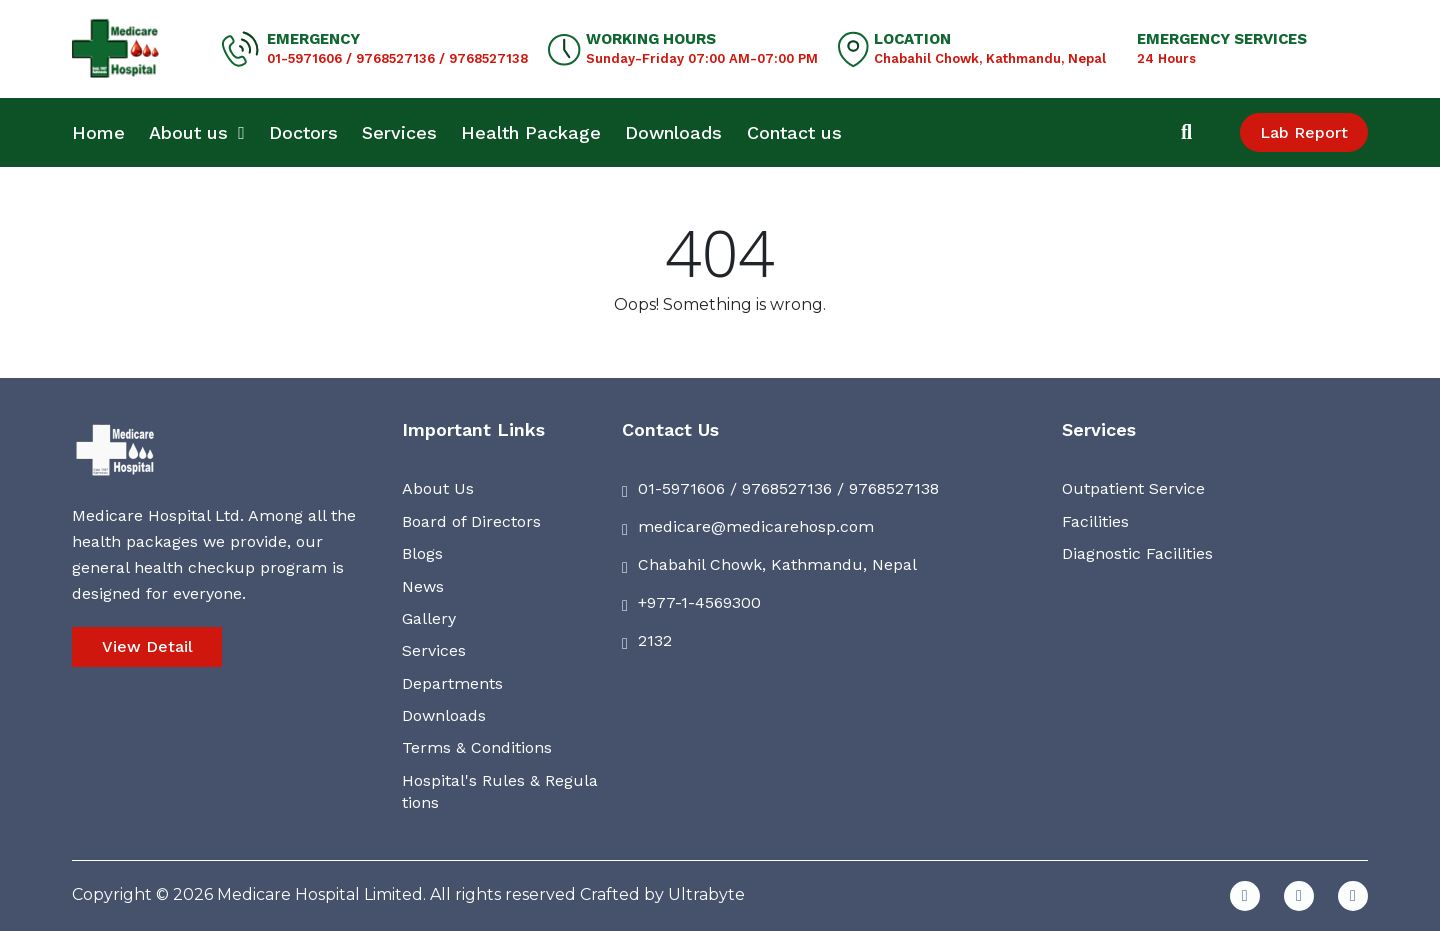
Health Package (531, 132)
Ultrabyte (706, 894)
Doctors (303, 132)
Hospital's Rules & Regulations (500, 791)
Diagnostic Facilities (1137, 553)
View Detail (147, 646)
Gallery (429, 618)
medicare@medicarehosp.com (756, 526)
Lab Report (1304, 132)
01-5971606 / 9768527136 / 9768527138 (397, 58)
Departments (452, 683)
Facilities (1095, 521)
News (423, 586)
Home (98, 132)
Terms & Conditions (477, 747)
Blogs (422, 553)
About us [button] (197, 132)
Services (399, 132)
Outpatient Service (1133, 488)
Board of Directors (471, 521)
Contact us (794, 132)
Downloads (673, 132)
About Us (438, 488)
